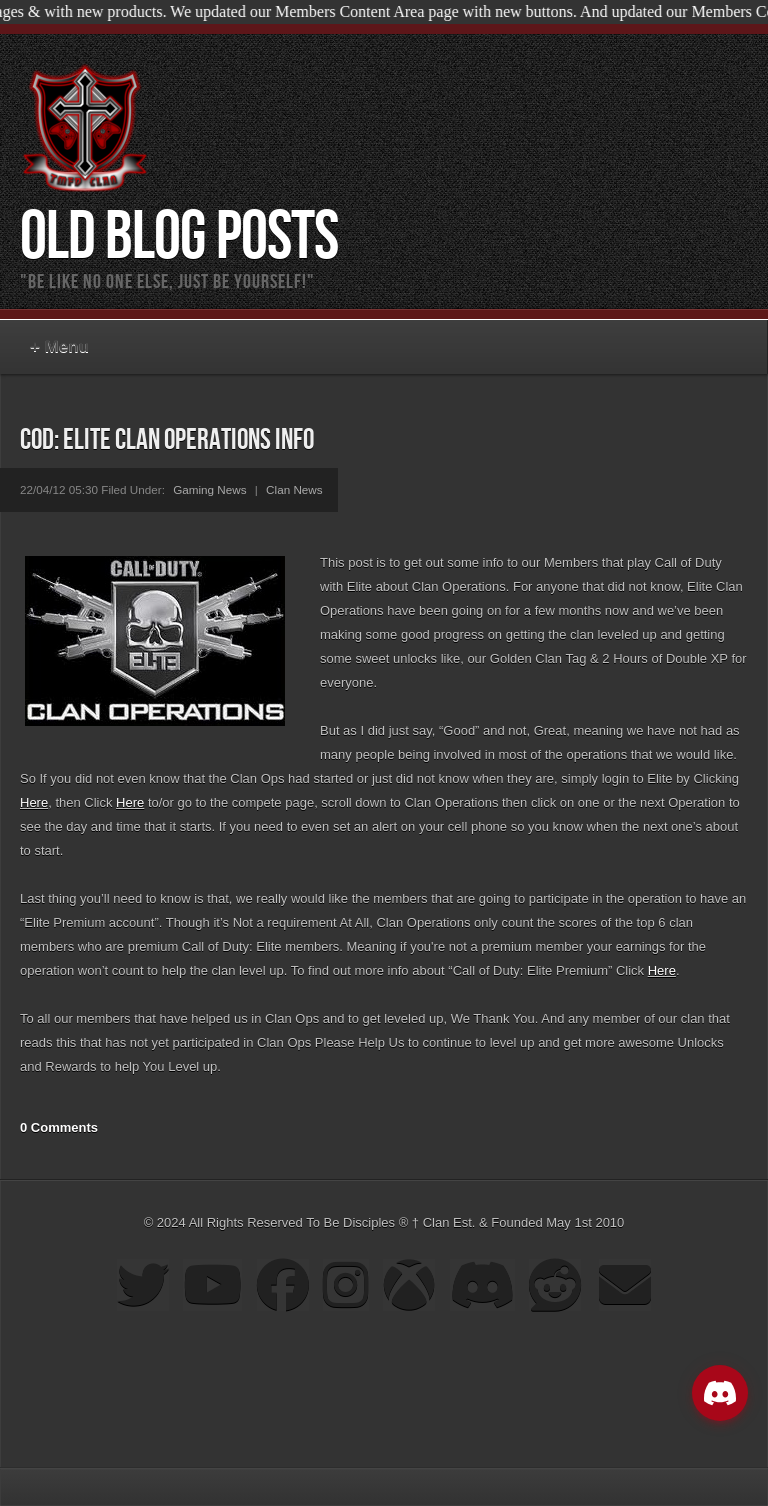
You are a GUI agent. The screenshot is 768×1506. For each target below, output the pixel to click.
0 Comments (59, 1127)
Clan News (294, 489)
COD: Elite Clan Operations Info (167, 440)
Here (34, 802)
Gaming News (209, 489)
